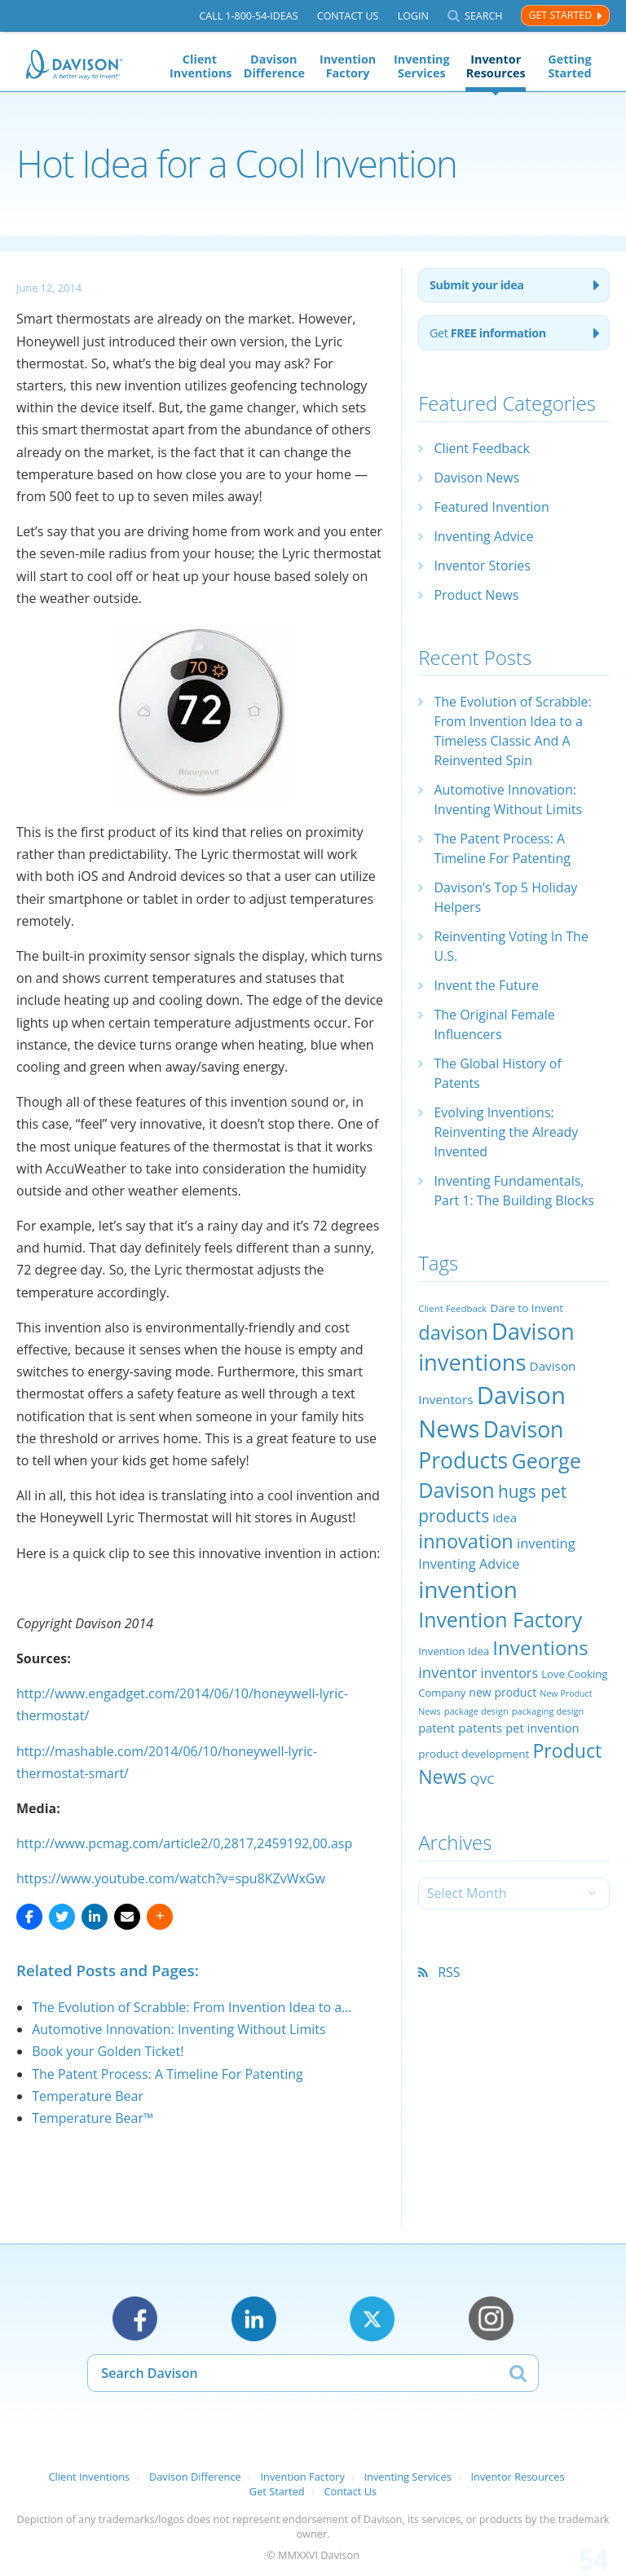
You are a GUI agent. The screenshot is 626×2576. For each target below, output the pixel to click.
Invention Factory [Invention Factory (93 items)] (500, 1619)
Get (488, 333)
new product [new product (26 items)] (502, 1692)
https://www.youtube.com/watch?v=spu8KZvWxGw (170, 1878)
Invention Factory (348, 66)
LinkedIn (253, 2318)
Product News (476, 595)
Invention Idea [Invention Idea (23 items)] (453, 1651)
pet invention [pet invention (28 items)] (542, 1728)
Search (483, 16)
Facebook (134, 2318)
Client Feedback (482, 448)
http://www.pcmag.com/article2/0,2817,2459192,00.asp (184, 1843)
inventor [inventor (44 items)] (447, 1672)
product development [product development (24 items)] (473, 1753)
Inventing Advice (483, 536)
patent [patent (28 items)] (436, 1728)
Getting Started (569, 66)
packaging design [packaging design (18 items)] (548, 1711)
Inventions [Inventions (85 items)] (540, 1647)
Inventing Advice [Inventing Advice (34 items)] (468, 1564)
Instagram (491, 2318)
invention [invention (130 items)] (468, 1589)
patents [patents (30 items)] (480, 1728)
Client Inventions (200, 66)
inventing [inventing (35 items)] (546, 1543)
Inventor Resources (496, 66)
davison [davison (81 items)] (453, 1332)
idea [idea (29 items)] (504, 1517)
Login (413, 16)
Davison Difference (274, 66)
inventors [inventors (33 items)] (509, 1673)
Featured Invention (491, 507)
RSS (449, 1972)
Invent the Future (486, 985)
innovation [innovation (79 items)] (466, 1541)
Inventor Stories (482, 566)
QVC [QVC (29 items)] (482, 1779)
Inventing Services (422, 66)
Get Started (560, 15)
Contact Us (348, 16)
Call (248, 16)
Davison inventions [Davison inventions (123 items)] (496, 1346)
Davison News (476, 478)
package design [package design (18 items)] (476, 1711)
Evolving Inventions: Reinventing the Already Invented (506, 1131)
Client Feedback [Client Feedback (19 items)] (452, 1308)
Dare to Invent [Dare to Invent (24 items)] (527, 1308)
